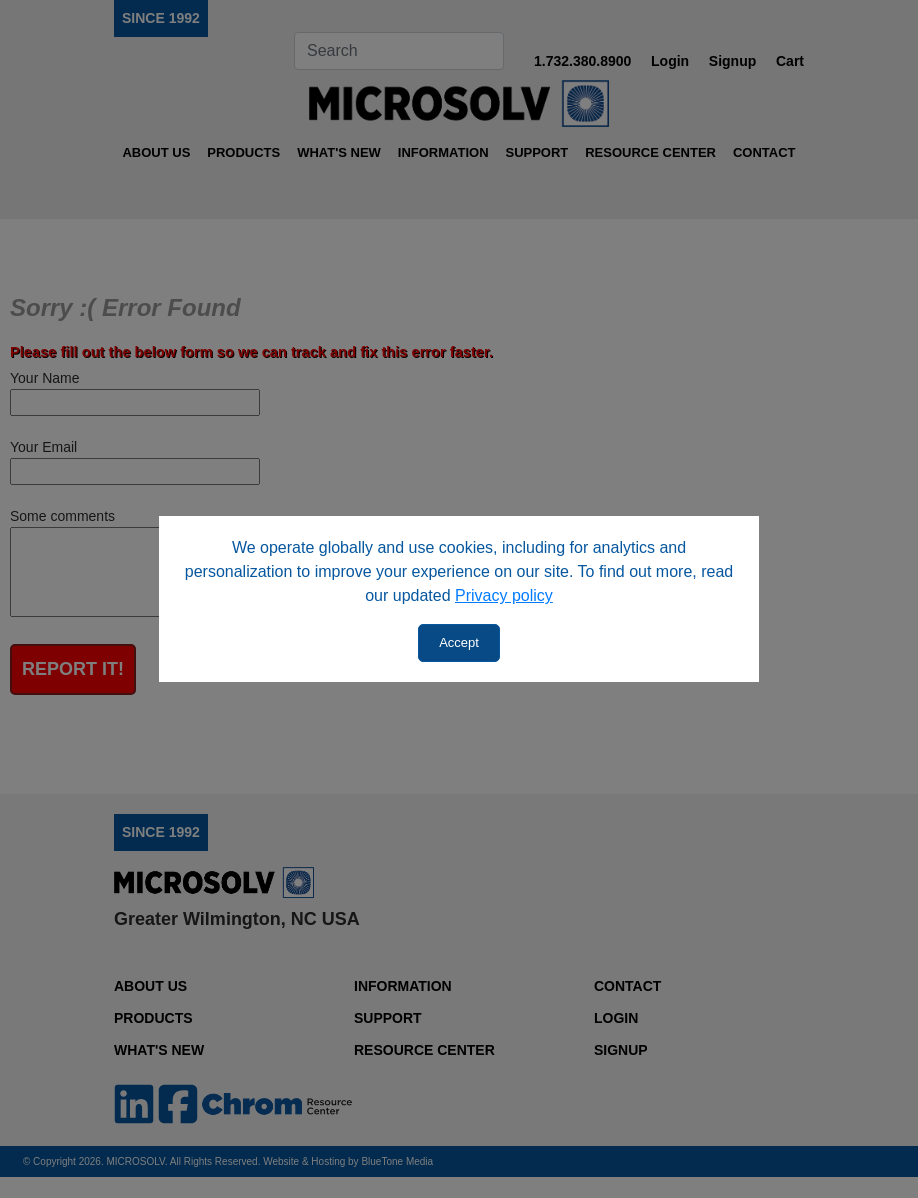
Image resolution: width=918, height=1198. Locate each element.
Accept (459, 642)
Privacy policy (504, 595)
